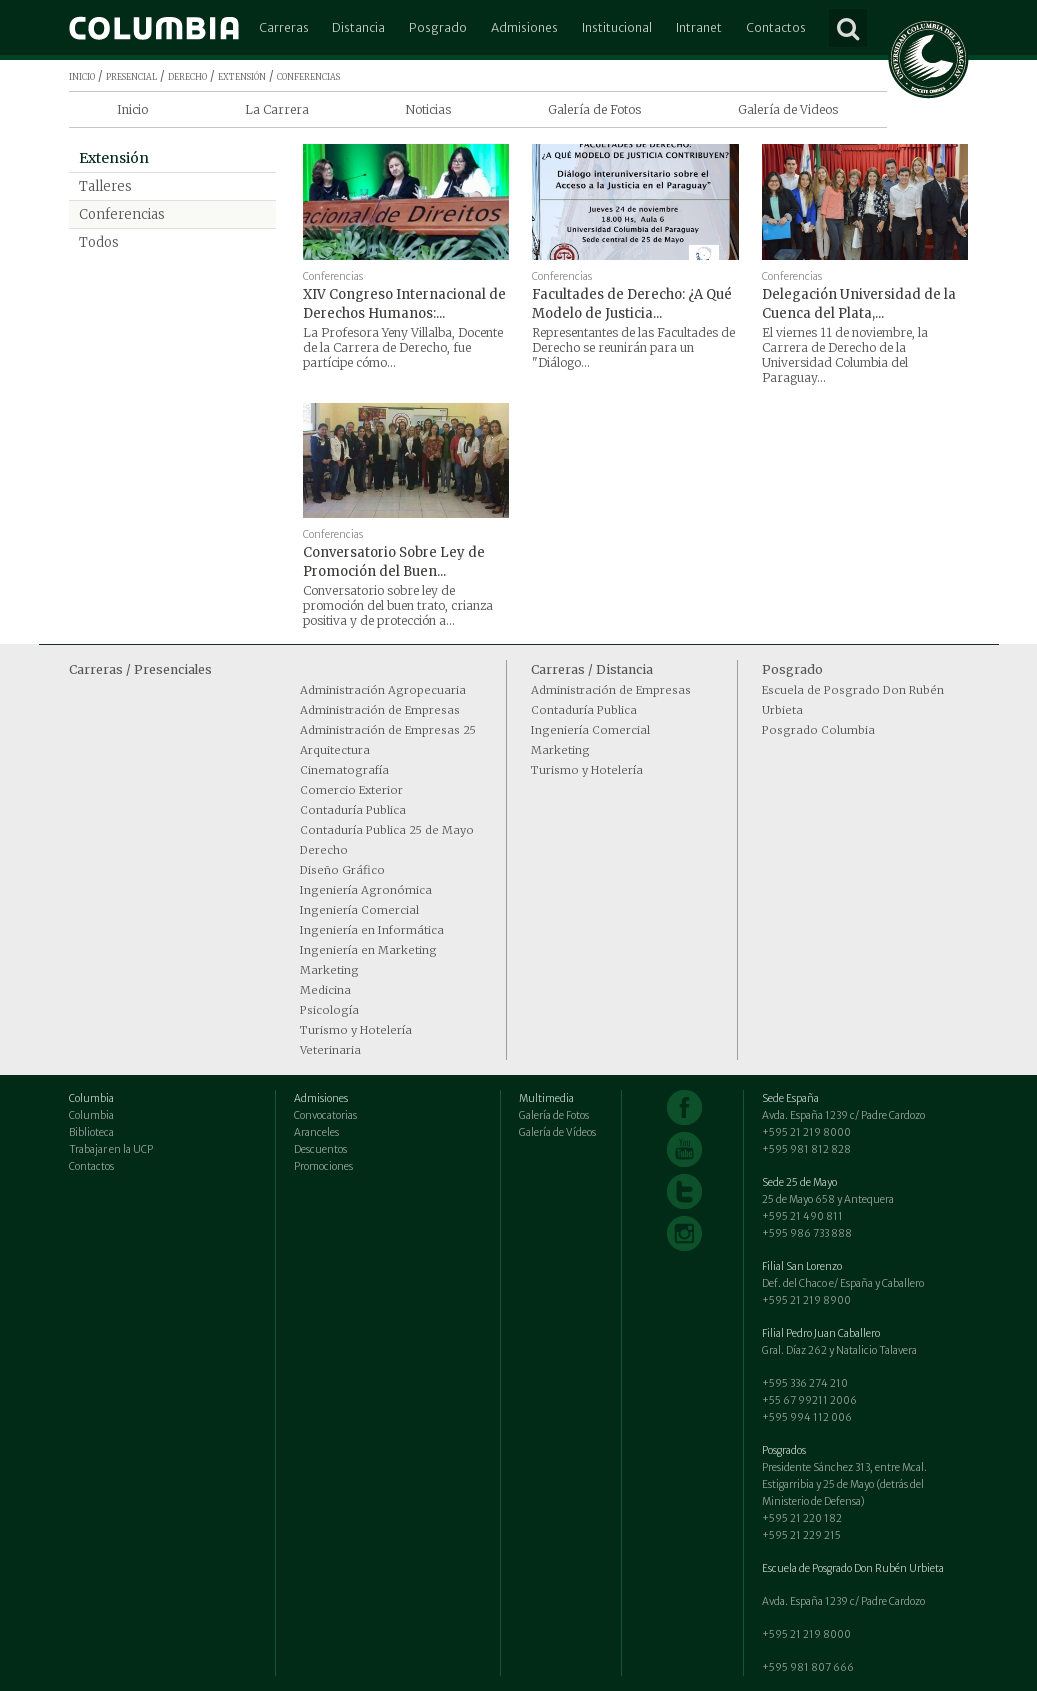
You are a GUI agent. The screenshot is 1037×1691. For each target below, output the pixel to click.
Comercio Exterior (351, 790)
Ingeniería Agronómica (366, 890)
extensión (242, 75)
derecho (187, 75)
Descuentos (320, 1149)
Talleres (105, 186)
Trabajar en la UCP (111, 1149)
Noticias (428, 109)
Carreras (284, 27)
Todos (99, 242)
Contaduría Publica (353, 810)
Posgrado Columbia (818, 730)
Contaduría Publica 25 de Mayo (387, 830)
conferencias (308, 75)
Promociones (323, 1166)
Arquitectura (335, 750)
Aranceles (316, 1132)
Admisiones (524, 27)
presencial (131, 75)
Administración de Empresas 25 (388, 730)
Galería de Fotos (594, 109)
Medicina (325, 990)
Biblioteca (91, 1132)
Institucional (617, 27)
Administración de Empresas (380, 710)
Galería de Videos (788, 109)
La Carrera (277, 109)
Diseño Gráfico (342, 870)
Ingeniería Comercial (359, 910)
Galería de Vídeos (557, 1132)
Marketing (329, 970)
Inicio (132, 109)
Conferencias (122, 214)
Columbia (91, 1115)
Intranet (699, 27)
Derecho (324, 850)
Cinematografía (344, 770)
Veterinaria (330, 1050)
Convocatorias (325, 1115)
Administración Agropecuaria (383, 690)
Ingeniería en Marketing (368, 950)
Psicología (329, 1010)
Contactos (776, 27)
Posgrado (438, 27)
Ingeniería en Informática (372, 930)
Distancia (358, 27)
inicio (82, 75)
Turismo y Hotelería (356, 1030)
